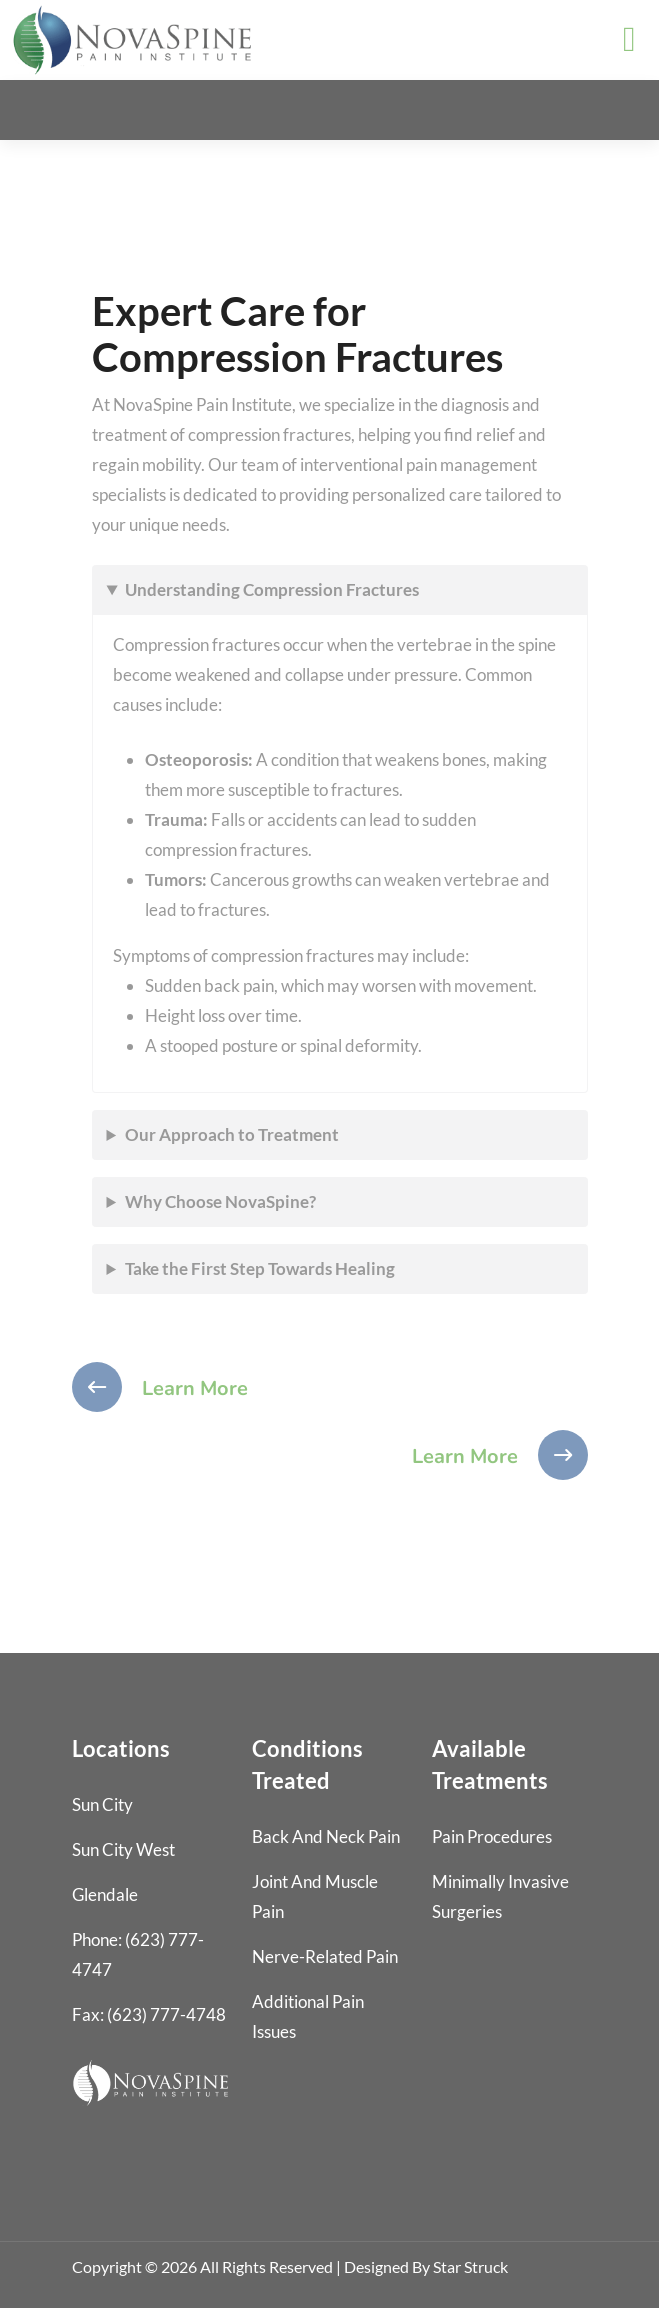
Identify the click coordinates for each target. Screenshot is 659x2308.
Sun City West (123, 1849)
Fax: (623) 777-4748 (149, 2014)
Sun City (102, 1804)
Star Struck (470, 2266)
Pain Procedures (492, 1836)
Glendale (105, 1894)
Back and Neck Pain (326, 1836)
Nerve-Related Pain (325, 1956)
